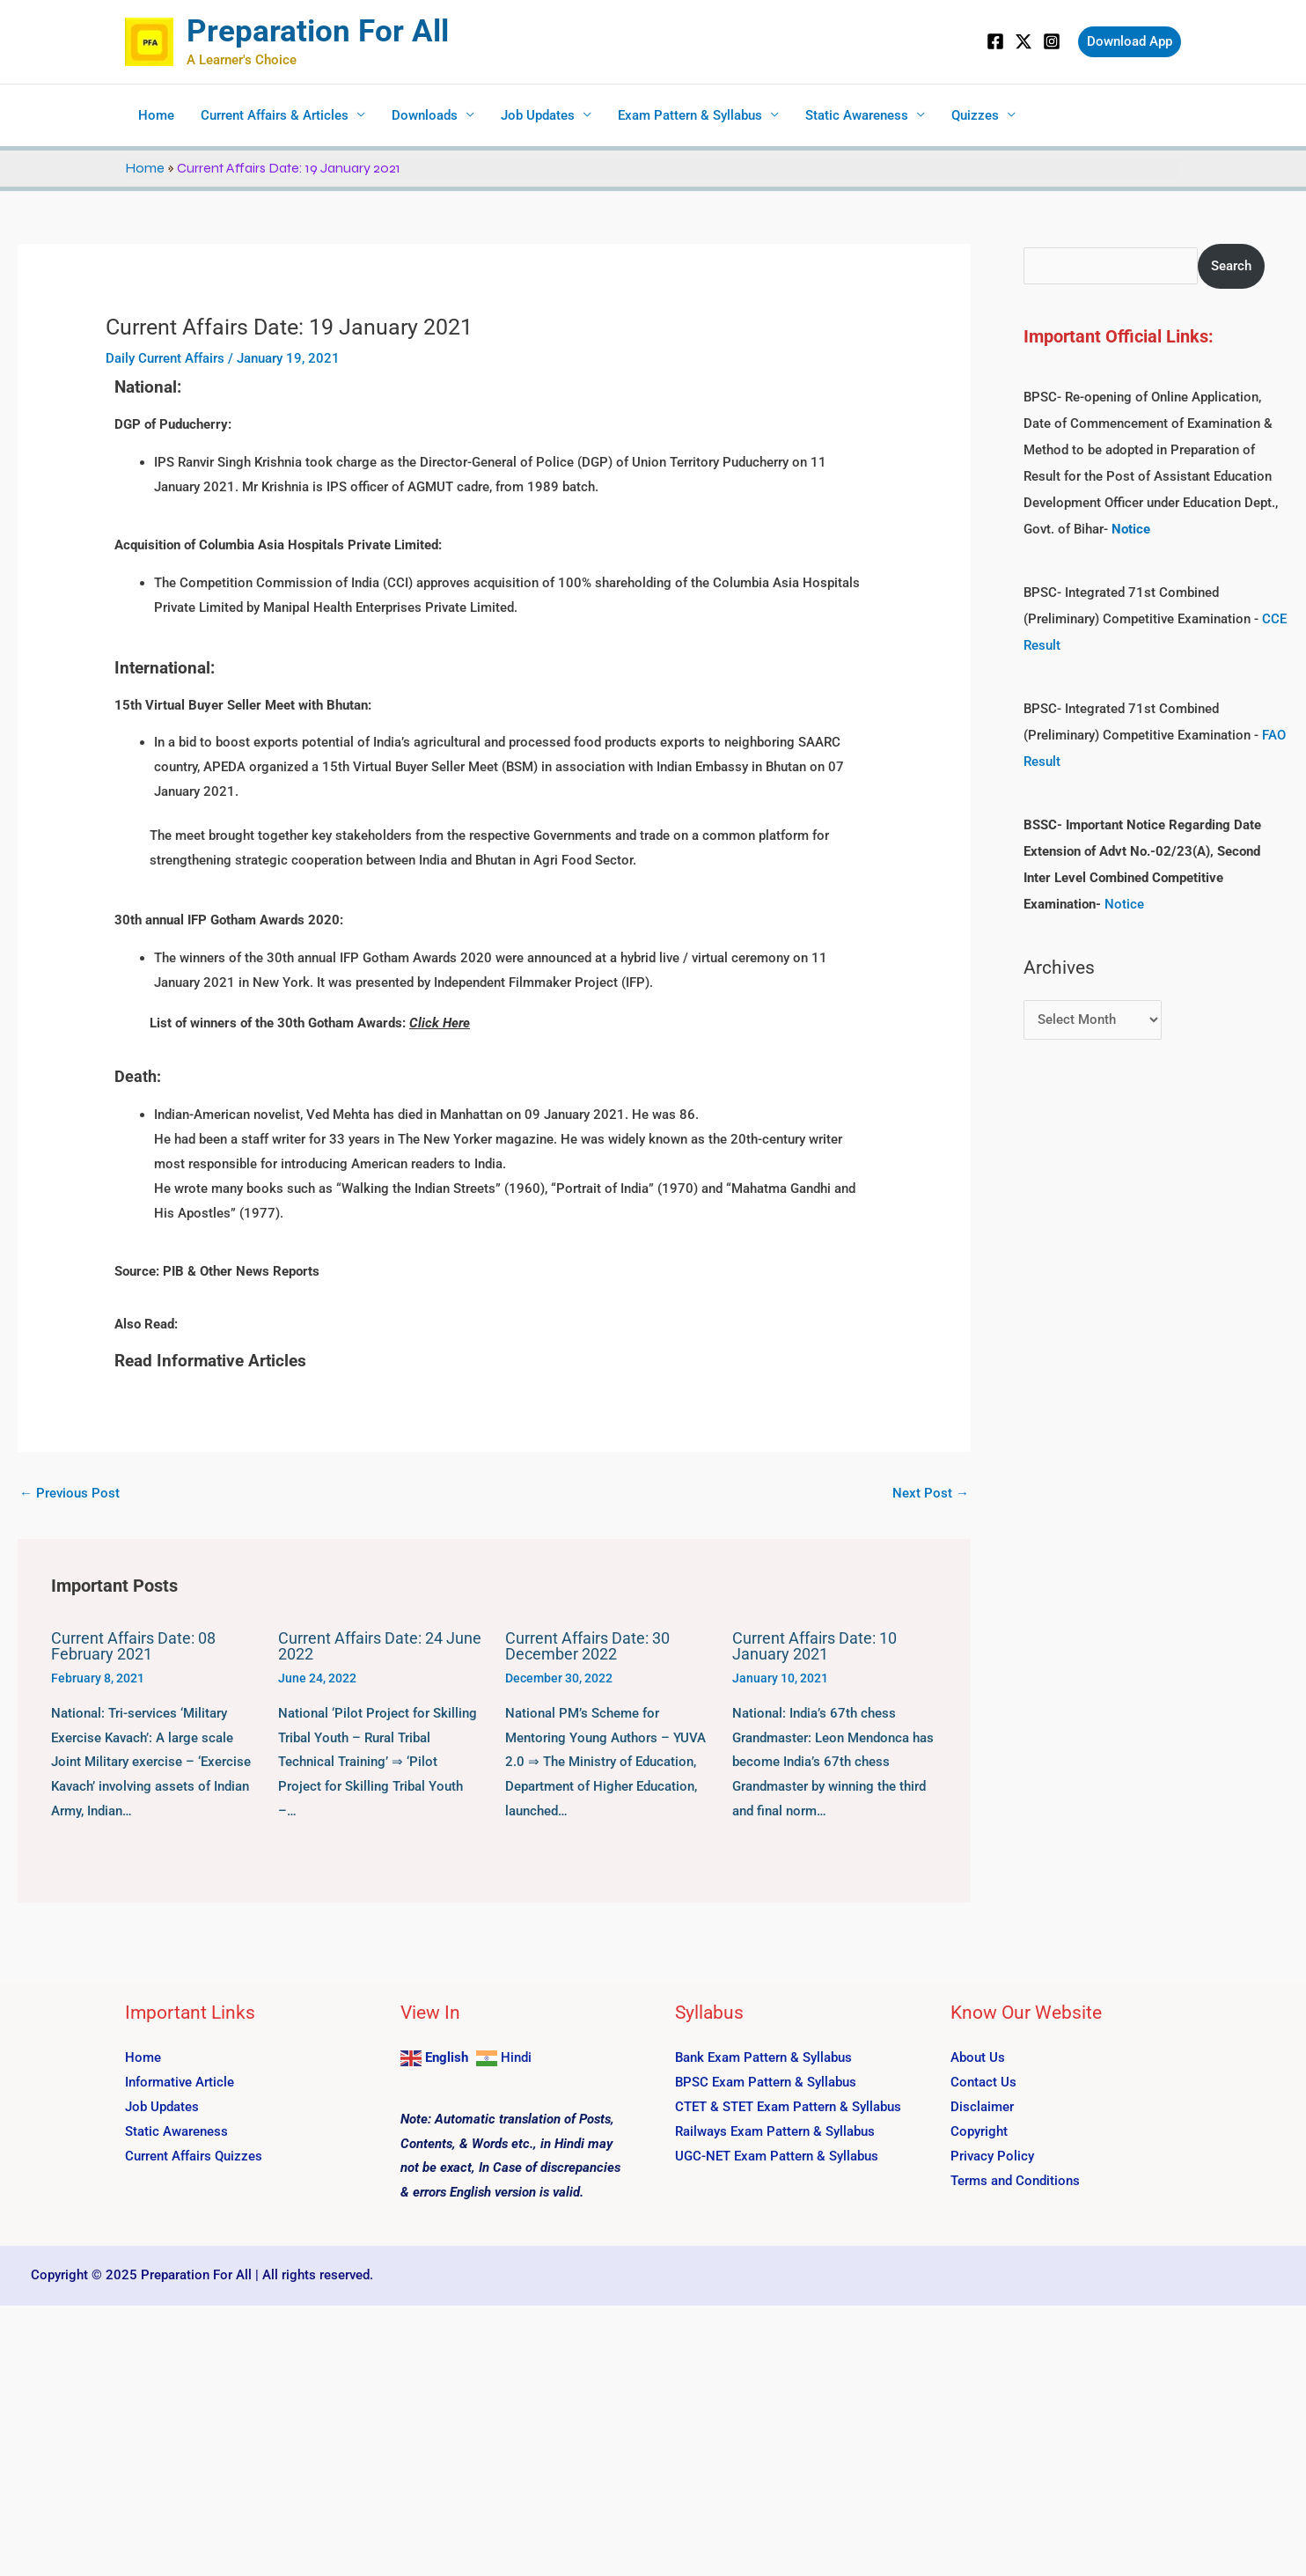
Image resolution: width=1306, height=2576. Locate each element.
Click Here (439, 1023)
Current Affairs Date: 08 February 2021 (133, 1646)
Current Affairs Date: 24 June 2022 (379, 1646)
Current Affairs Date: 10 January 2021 (814, 1646)
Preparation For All (318, 31)
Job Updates (538, 115)
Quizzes (975, 115)
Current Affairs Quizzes (193, 2155)
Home (156, 115)
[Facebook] (995, 41)
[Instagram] (1051, 41)
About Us (977, 2057)
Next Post (930, 1493)
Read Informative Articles (210, 1361)
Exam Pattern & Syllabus (690, 115)
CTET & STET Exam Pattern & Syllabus (788, 2106)
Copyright (979, 2130)
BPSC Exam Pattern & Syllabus (765, 2082)
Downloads (425, 115)
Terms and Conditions (1015, 2180)
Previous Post (69, 1493)
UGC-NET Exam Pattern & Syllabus (776, 2155)
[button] (1129, 41)
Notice (1124, 904)
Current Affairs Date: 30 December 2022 (587, 1646)
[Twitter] (1023, 41)
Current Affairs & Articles (275, 115)
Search (1231, 266)
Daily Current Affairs (165, 358)
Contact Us (983, 2082)
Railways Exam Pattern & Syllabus (775, 2130)
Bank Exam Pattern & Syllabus (763, 2057)
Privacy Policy (992, 2155)
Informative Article (179, 2082)
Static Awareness (856, 115)
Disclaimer (982, 2106)
